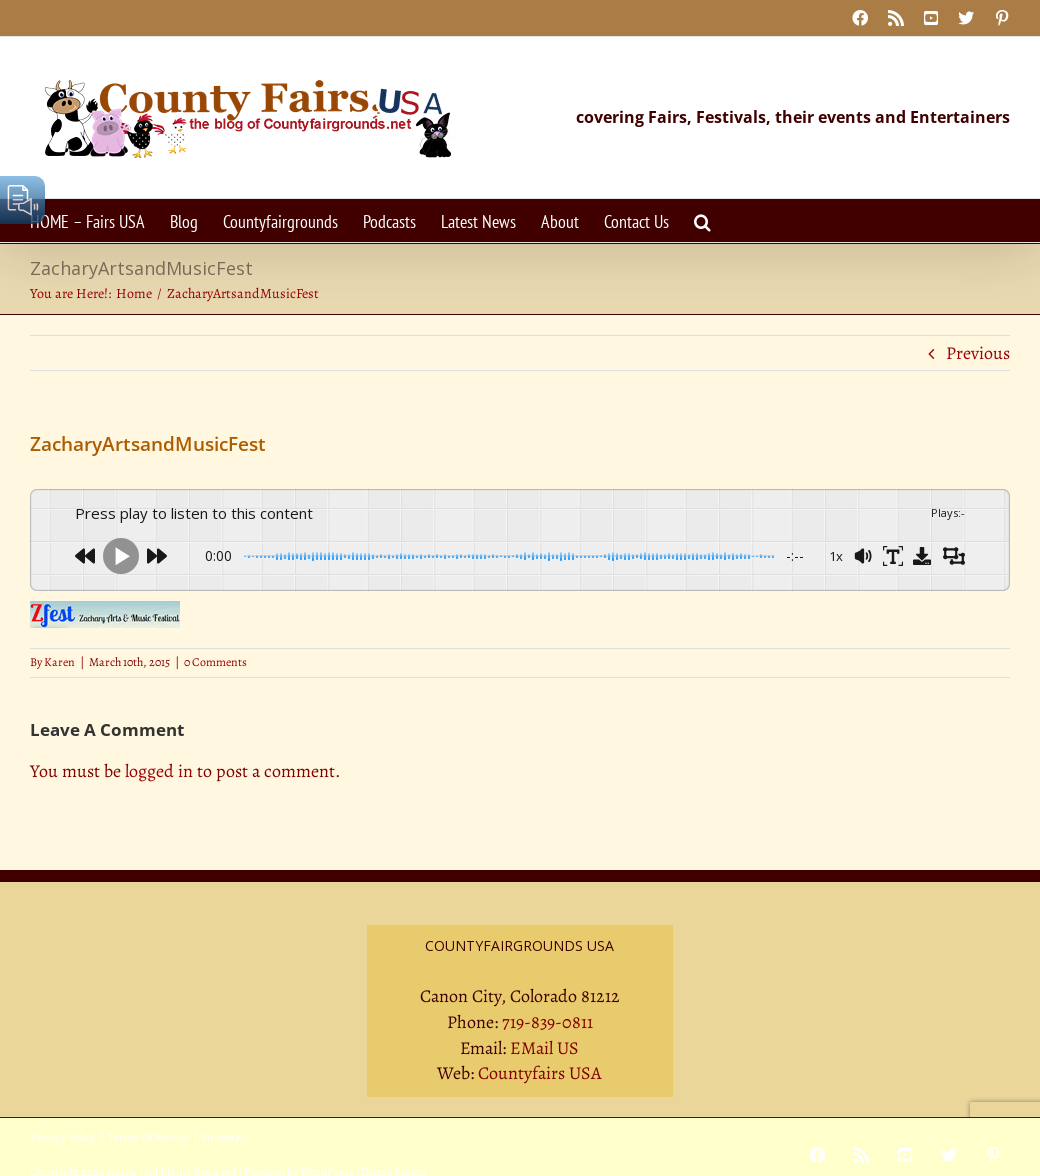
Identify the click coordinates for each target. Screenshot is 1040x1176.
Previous (978, 353)
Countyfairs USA (540, 1073)
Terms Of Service (148, 1137)
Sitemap (221, 1137)
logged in (159, 771)
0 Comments (215, 662)
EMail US (544, 1048)
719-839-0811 (547, 1022)
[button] (702, 220)
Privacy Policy (63, 1137)
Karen (59, 662)
